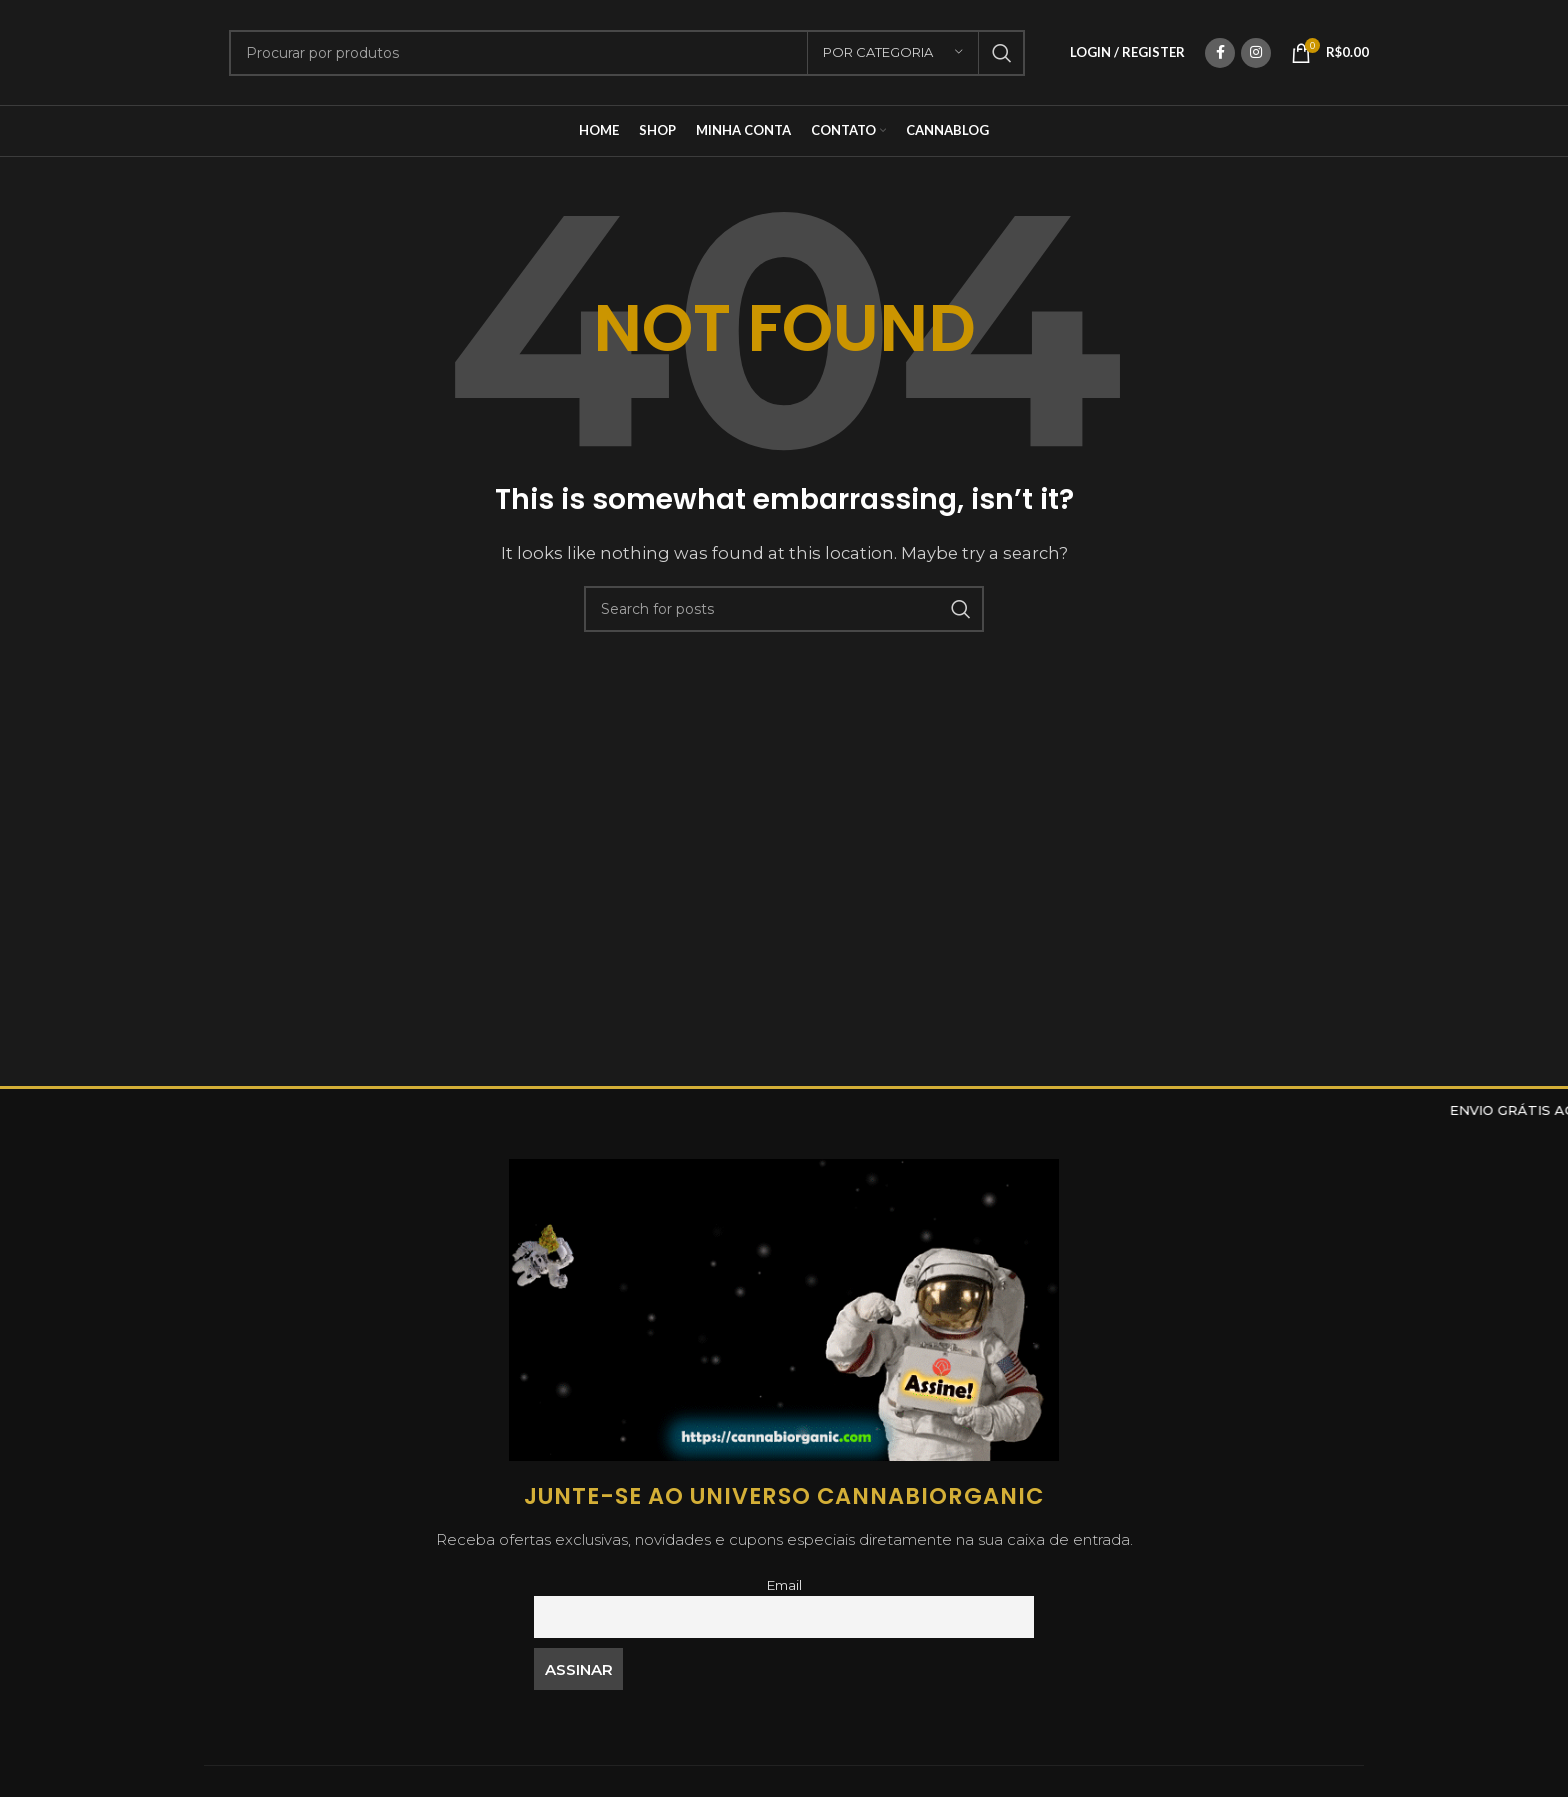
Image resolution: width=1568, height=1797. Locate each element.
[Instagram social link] (1256, 53)
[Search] (627, 53)
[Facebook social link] (1220, 53)
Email (784, 1585)
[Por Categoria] (893, 53)
